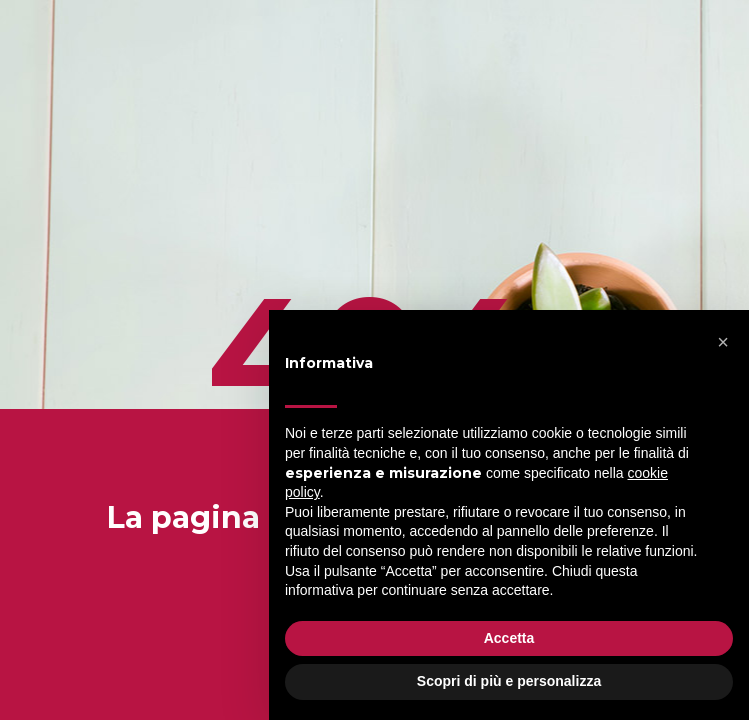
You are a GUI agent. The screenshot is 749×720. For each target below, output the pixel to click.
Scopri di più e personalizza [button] (509, 681)
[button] (723, 342)
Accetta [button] (509, 638)
